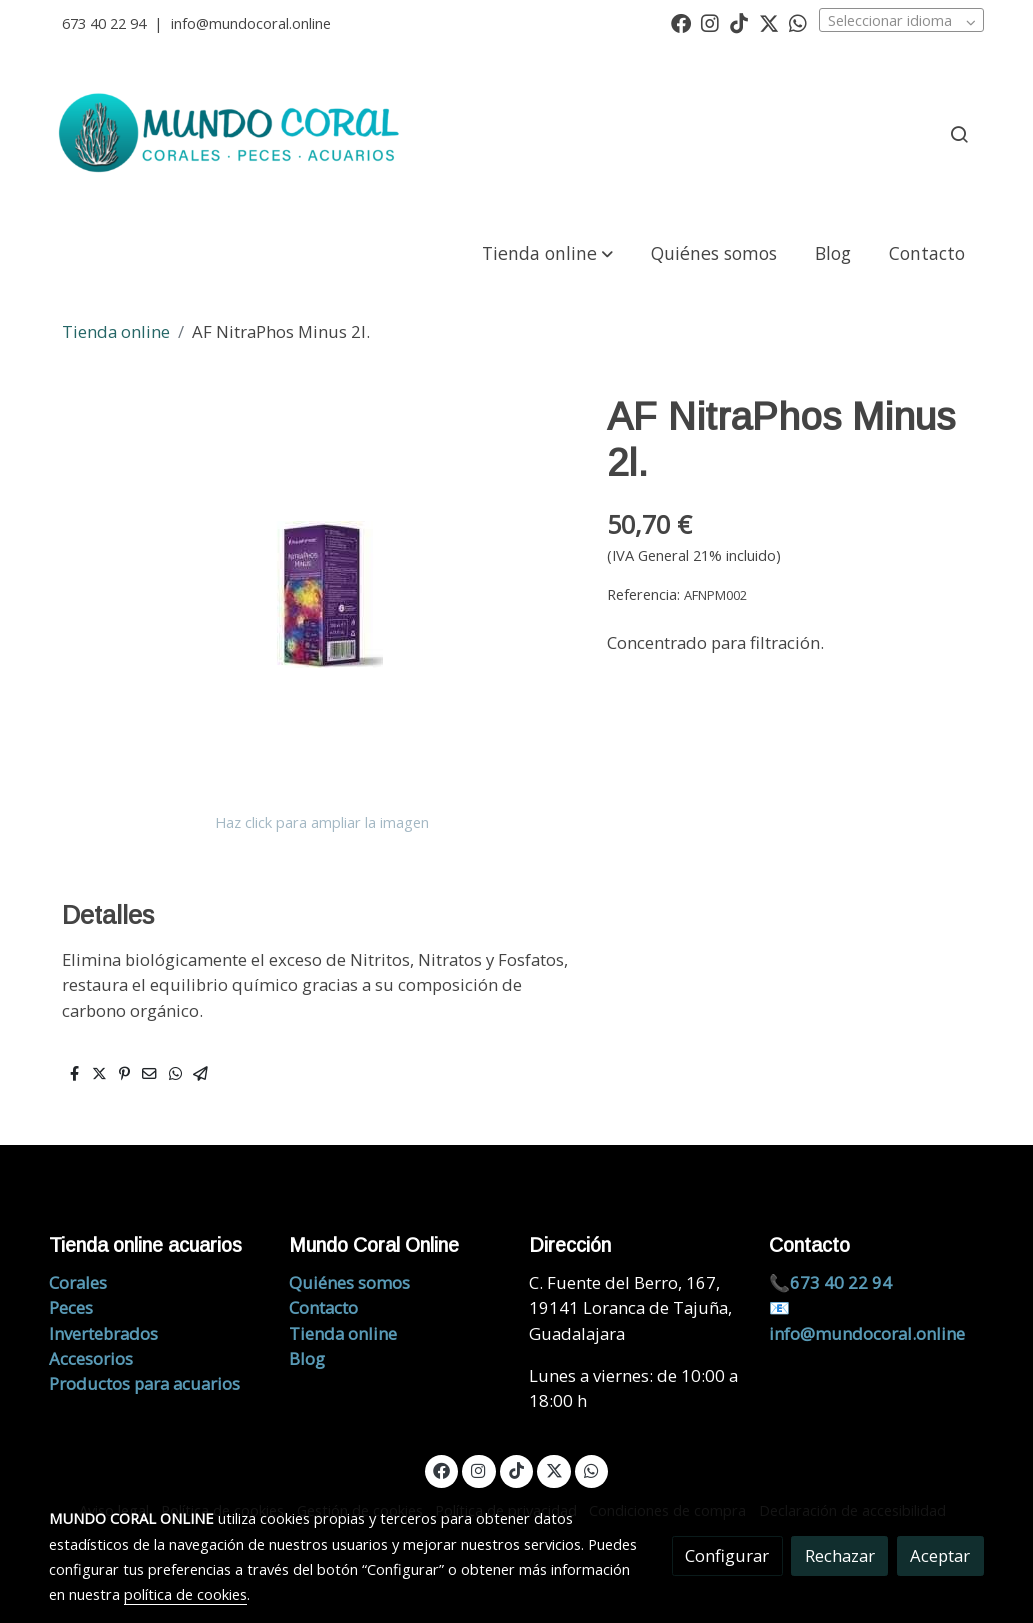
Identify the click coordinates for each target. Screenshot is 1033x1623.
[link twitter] (769, 22)
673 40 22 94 (104, 23)
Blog (307, 1358)
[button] (547, 252)
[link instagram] (710, 22)
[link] (232, 134)
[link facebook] (681, 22)
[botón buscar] (959, 134)
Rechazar (840, 1555)
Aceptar (940, 1555)
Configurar (727, 1555)
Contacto (323, 1307)
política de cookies (185, 1594)
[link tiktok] (739, 22)
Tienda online (116, 331)
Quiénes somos (349, 1282)
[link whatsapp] (798, 22)
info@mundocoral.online (251, 23)
